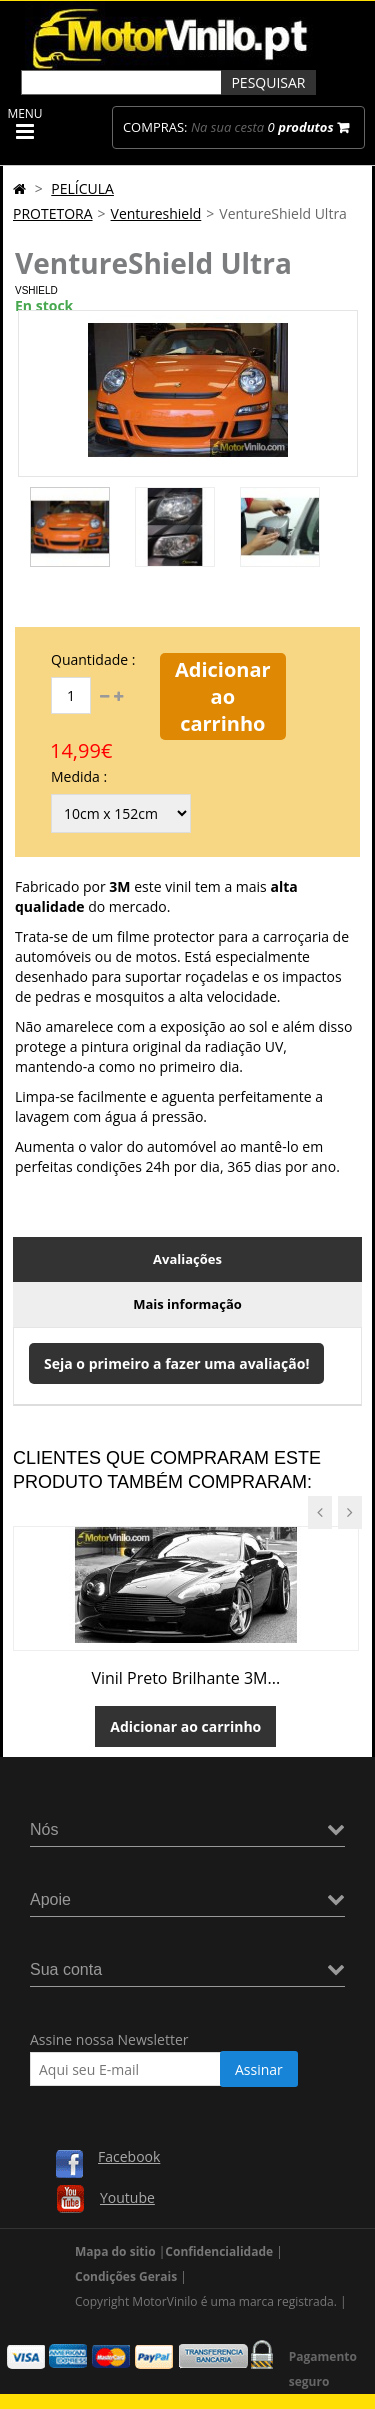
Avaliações (187, 1259)
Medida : (79, 776)
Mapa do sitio (115, 2251)
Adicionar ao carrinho (223, 696)
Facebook (129, 2156)
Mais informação (187, 1304)
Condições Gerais (126, 2276)
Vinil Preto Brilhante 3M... (185, 1678)
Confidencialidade (219, 2251)
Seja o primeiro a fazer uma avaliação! (176, 1363)
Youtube (127, 2197)
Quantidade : (93, 659)
